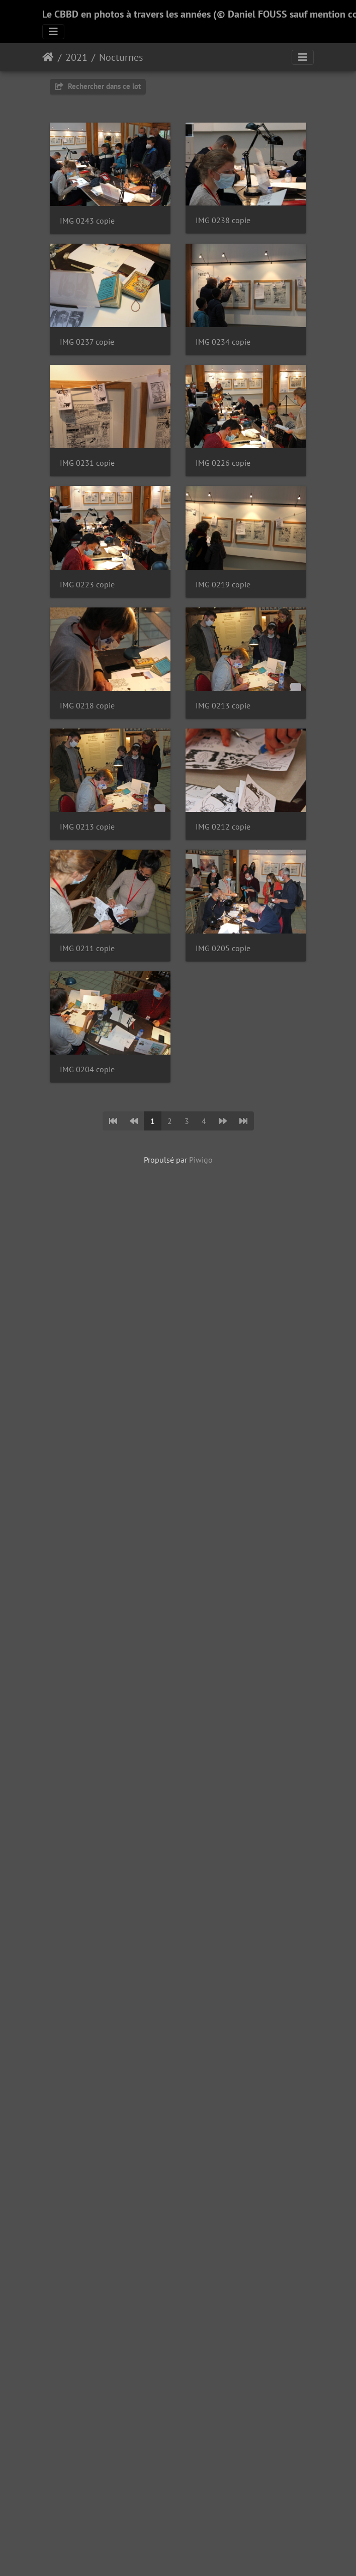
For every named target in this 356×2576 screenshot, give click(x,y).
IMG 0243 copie (87, 221)
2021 (76, 57)
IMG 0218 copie (87, 1190)
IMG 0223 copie (87, 948)
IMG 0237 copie (87, 463)
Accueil (48, 57)
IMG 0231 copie (87, 705)
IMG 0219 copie (87, 1069)
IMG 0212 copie (87, 1554)
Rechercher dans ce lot (98, 86)
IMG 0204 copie (87, 1918)
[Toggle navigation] (53, 31)
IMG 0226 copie (87, 827)
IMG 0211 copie (87, 1675)
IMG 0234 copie (87, 584)
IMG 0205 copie (87, 1797)
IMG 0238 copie (87, 342)
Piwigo (201, 2008)
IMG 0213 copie (87, 1311)
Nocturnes (121, 57)
